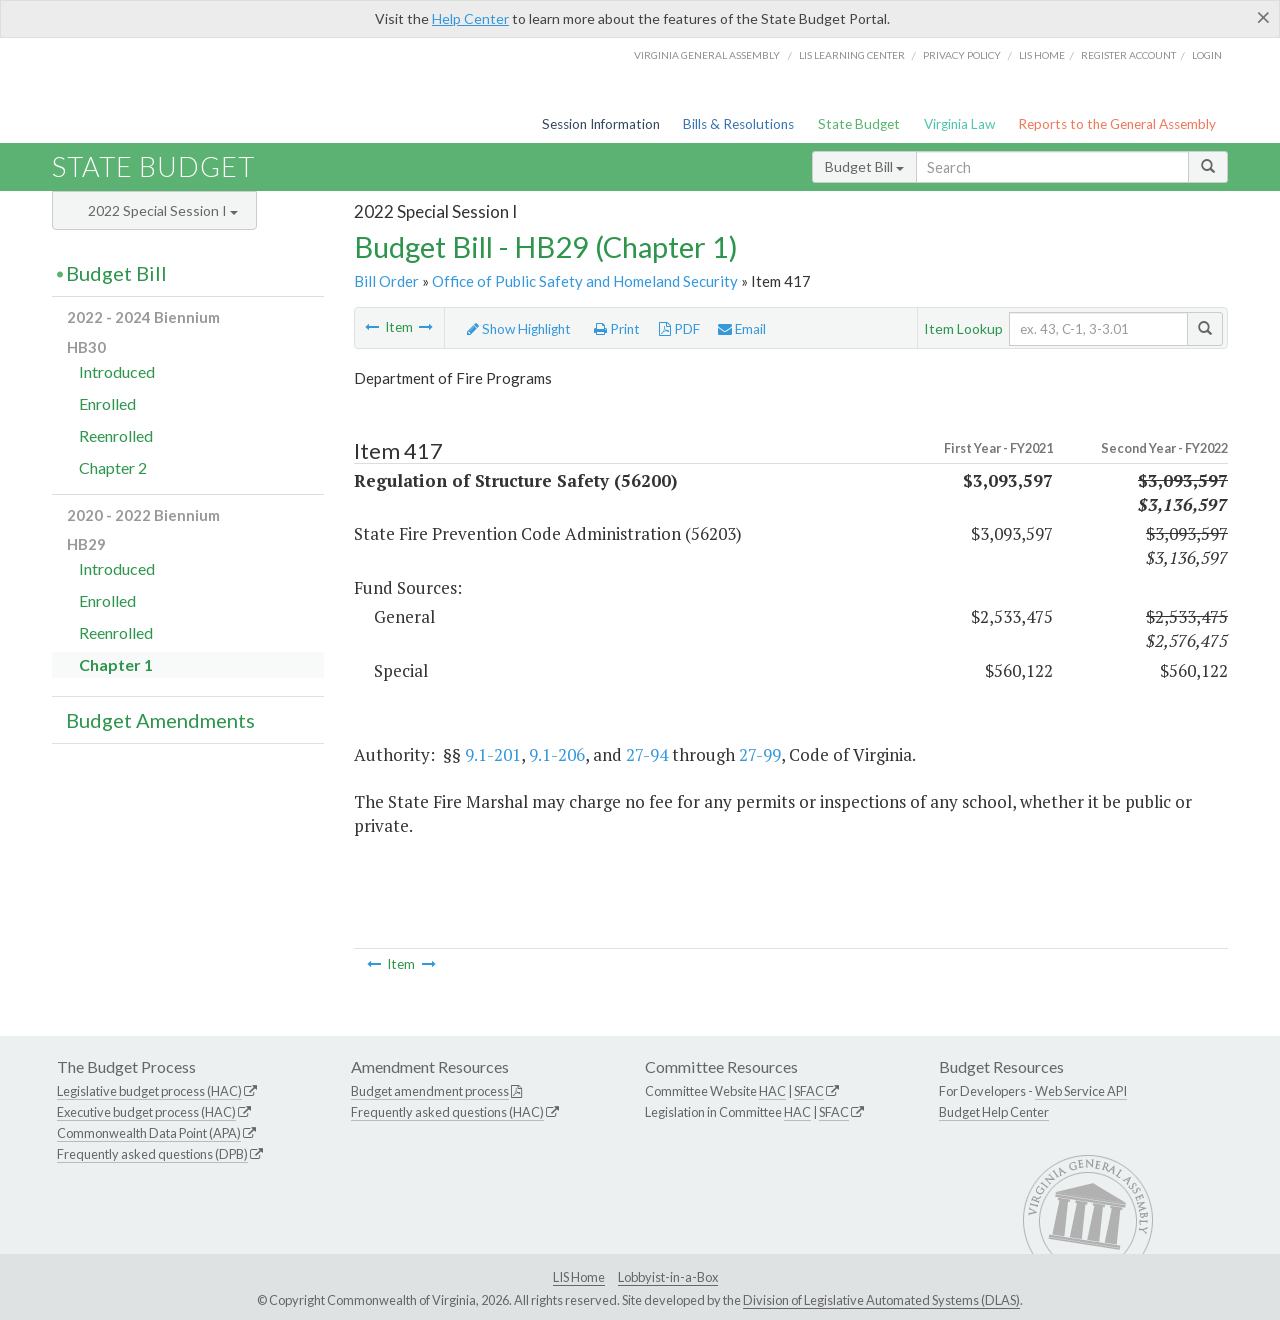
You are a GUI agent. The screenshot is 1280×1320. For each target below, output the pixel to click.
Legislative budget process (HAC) (149, 1091)
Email (742, 329)
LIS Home (579, 1277)
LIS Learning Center (852, 55)
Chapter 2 (113, 467)
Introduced (117, 371)
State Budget (859, 124)
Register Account (1128, 55)
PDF (679, 329)
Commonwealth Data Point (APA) (149, 1133)
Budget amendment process (430, 1091)
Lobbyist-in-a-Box (668, 1277)
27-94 (647, 754)
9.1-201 (493, 754)
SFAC (809, 1091)
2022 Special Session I (163, 210)
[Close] (1263, 17)
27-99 (760, 754)
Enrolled (107, 403)
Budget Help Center (994, 1112)
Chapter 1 (116, 664)
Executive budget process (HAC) (146, 1112)
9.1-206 (557, 754)
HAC (772, 1091)
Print (617, 329)
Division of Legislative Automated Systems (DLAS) (881, 1300)
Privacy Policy (962, 55)
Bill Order (386, 281)
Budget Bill (864, 166)
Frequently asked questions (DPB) (152, 1154)
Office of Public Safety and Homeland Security (585, 281)
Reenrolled (116, 435)
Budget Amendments (160, 720)
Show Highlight (519, 329)
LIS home (1042, 55)
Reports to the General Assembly (1117, 124)
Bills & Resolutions (738, 124)
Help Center (470, 18)
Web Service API (1081, 1091)
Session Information (601, 124)
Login (1207, 55)
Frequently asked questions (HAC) (447, 1112)
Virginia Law (959, 124)
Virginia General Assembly (707, 55)
